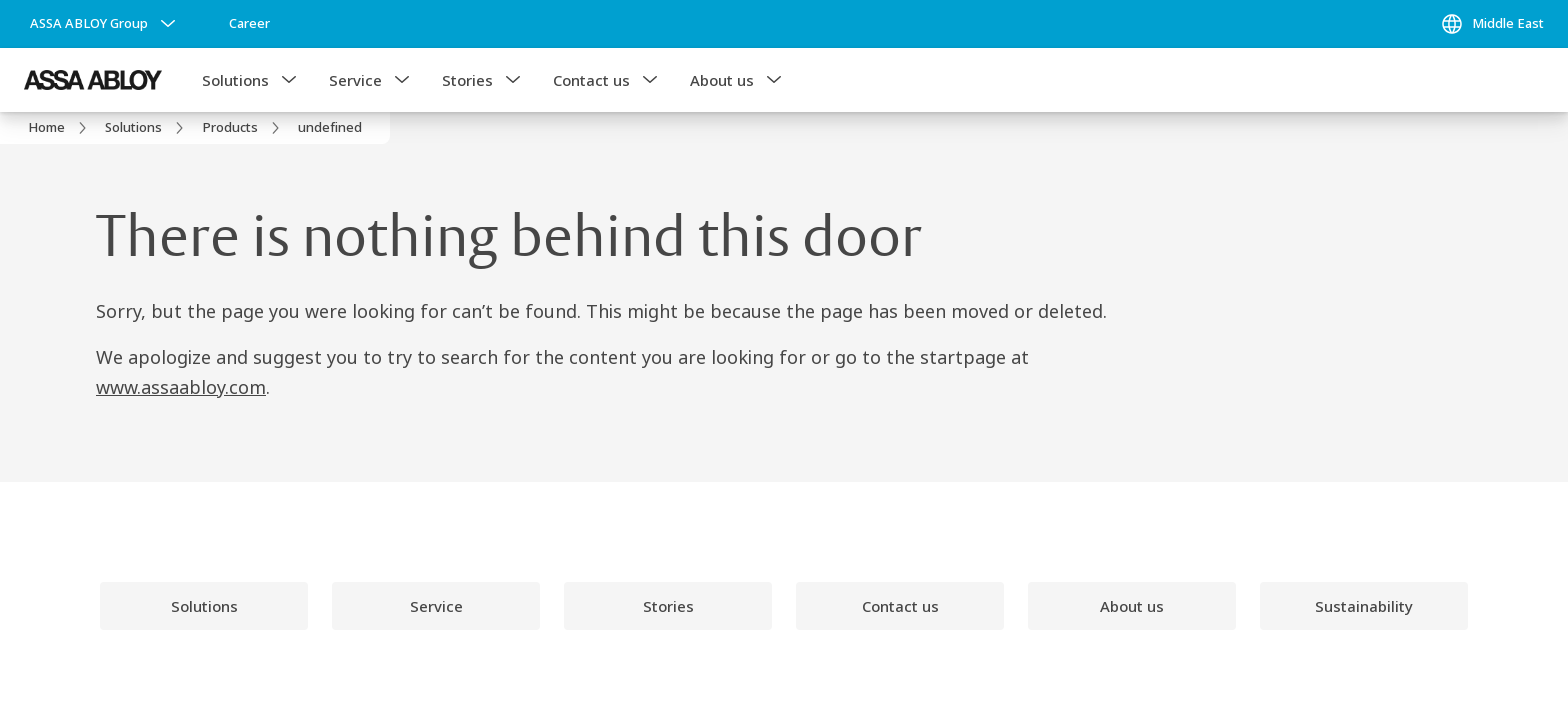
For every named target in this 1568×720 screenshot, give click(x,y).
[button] (289, 80)
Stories (467, 80)
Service (355, 80)
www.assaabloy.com (181, 387)
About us (722, 80)
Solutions (235, 80)
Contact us (591, 80)
